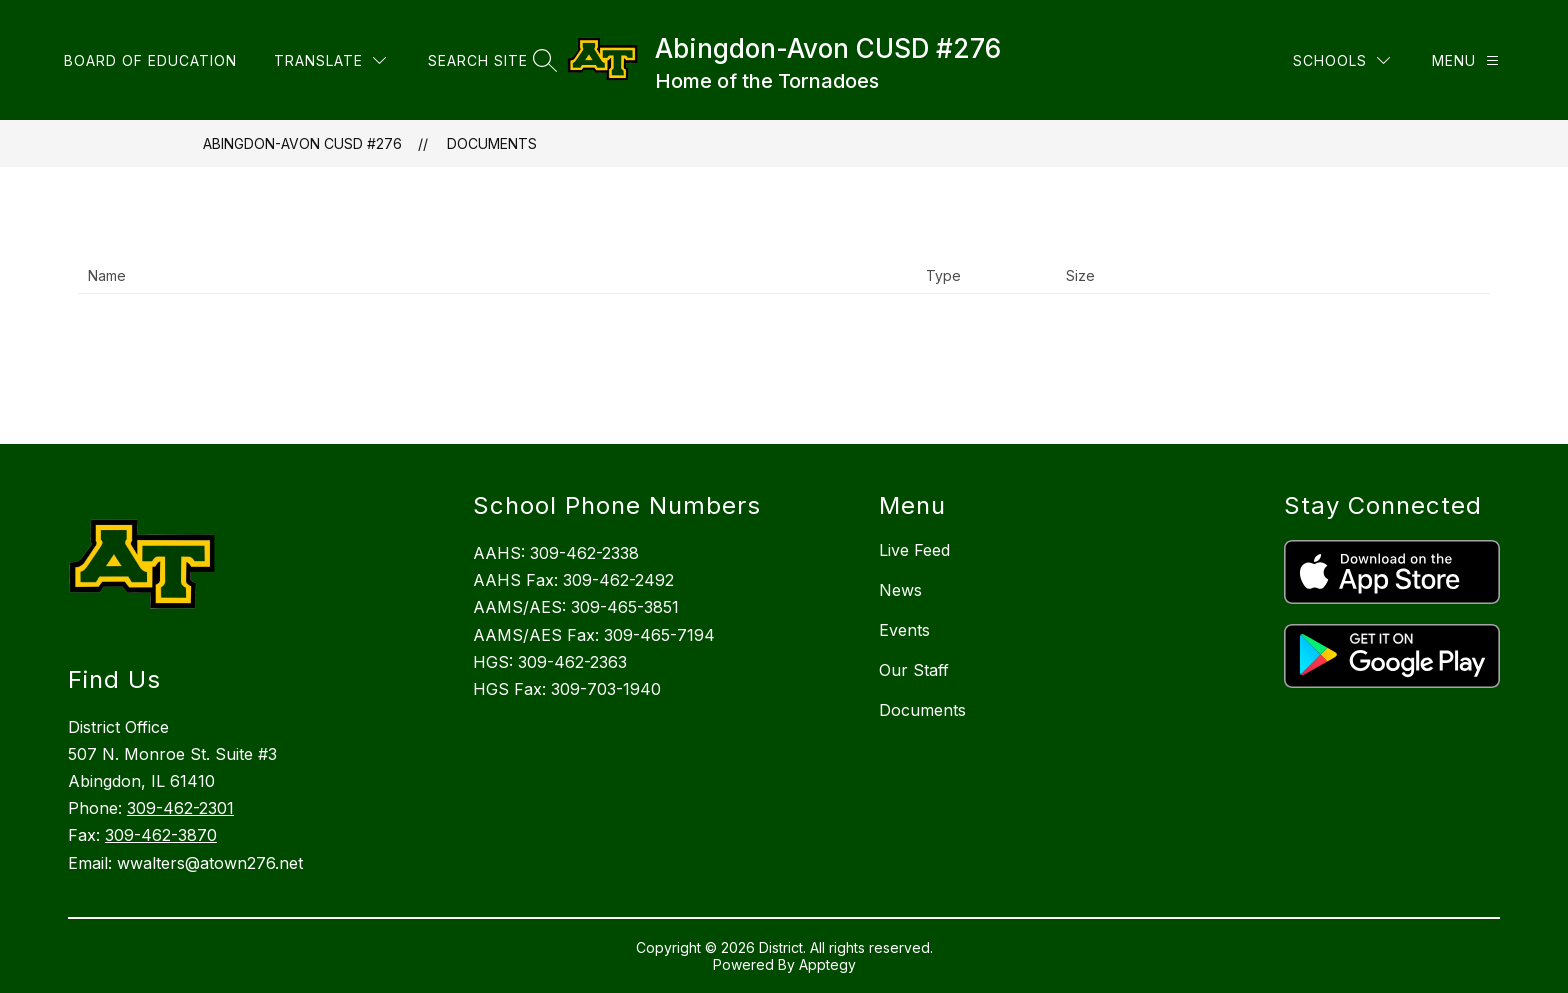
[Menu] (1465, 60)
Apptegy (827, 964)
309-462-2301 (180, 808)
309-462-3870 (161, 835)
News (900, 590)
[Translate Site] (330, 60)
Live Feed (914, 550)
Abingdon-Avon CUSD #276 (302, 143)
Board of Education (150, 60)
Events (904, 630)
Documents (492, 143)
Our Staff (914, 670)
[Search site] (490, 60)
